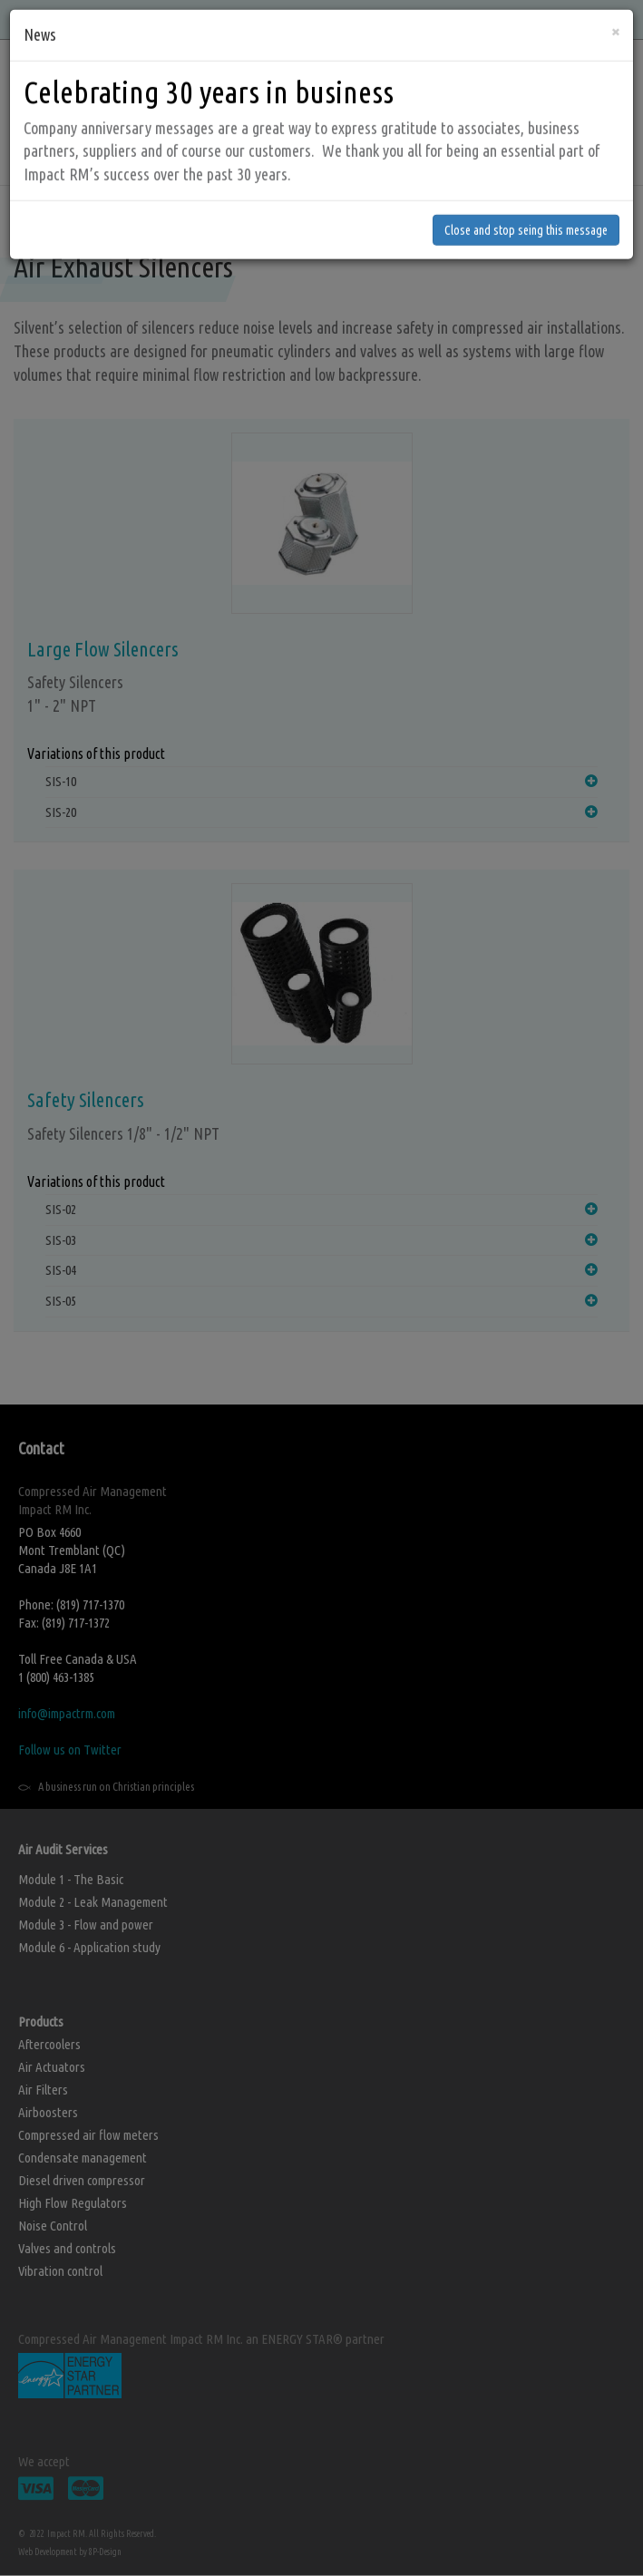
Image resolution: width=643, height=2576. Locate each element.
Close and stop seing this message (526, 188)
